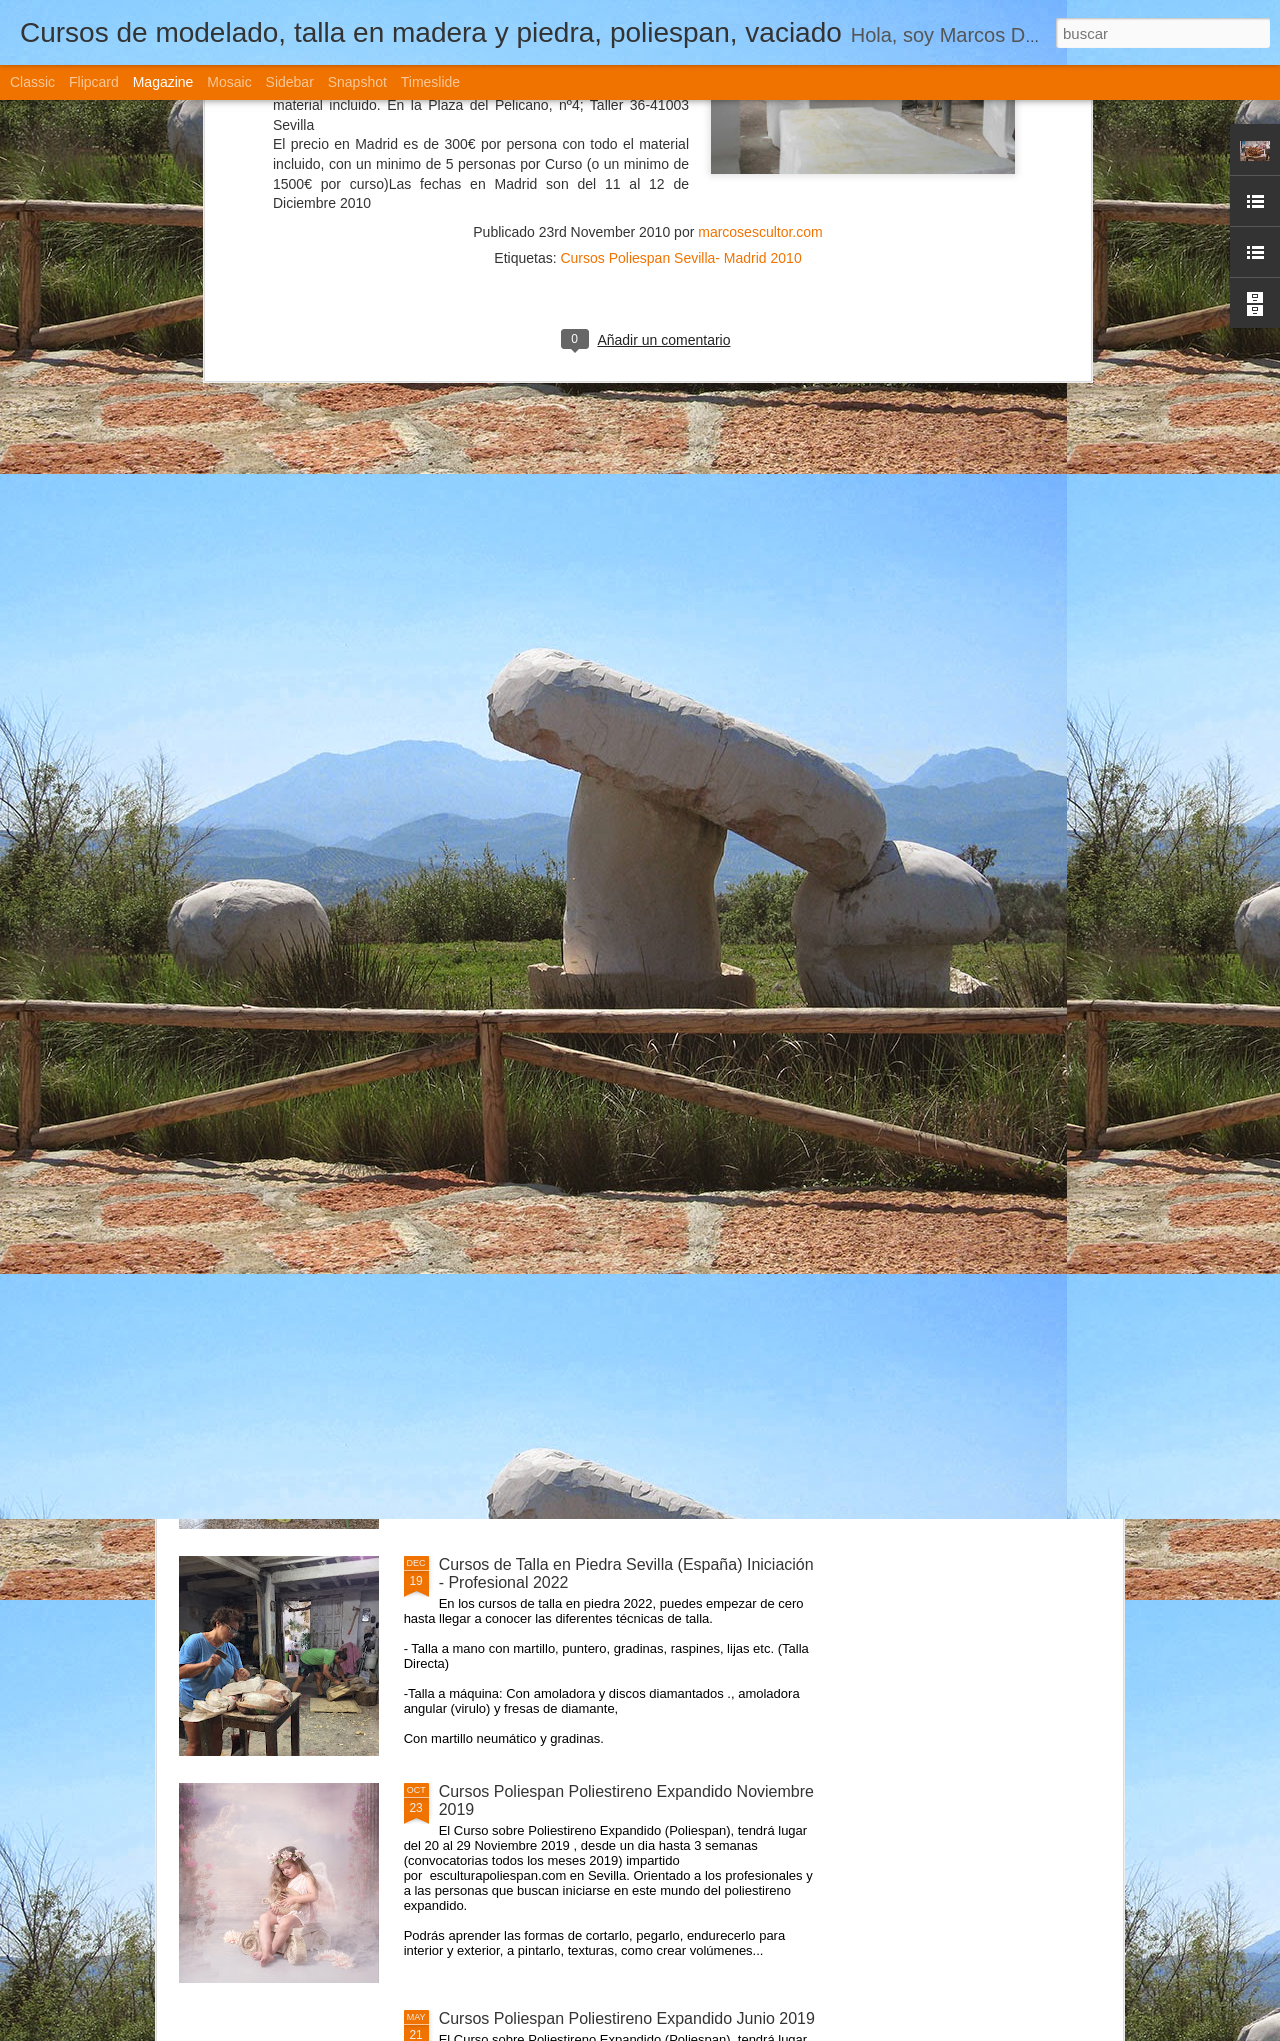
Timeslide (430, 82)
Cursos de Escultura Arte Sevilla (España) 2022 (608, 1110)
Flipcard (94, 82)
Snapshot (357, 82)
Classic (32, 82)
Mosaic (229, 82)
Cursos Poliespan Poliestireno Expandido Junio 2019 (627, 2018)
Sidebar (290, 82)
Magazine (163, 82)
